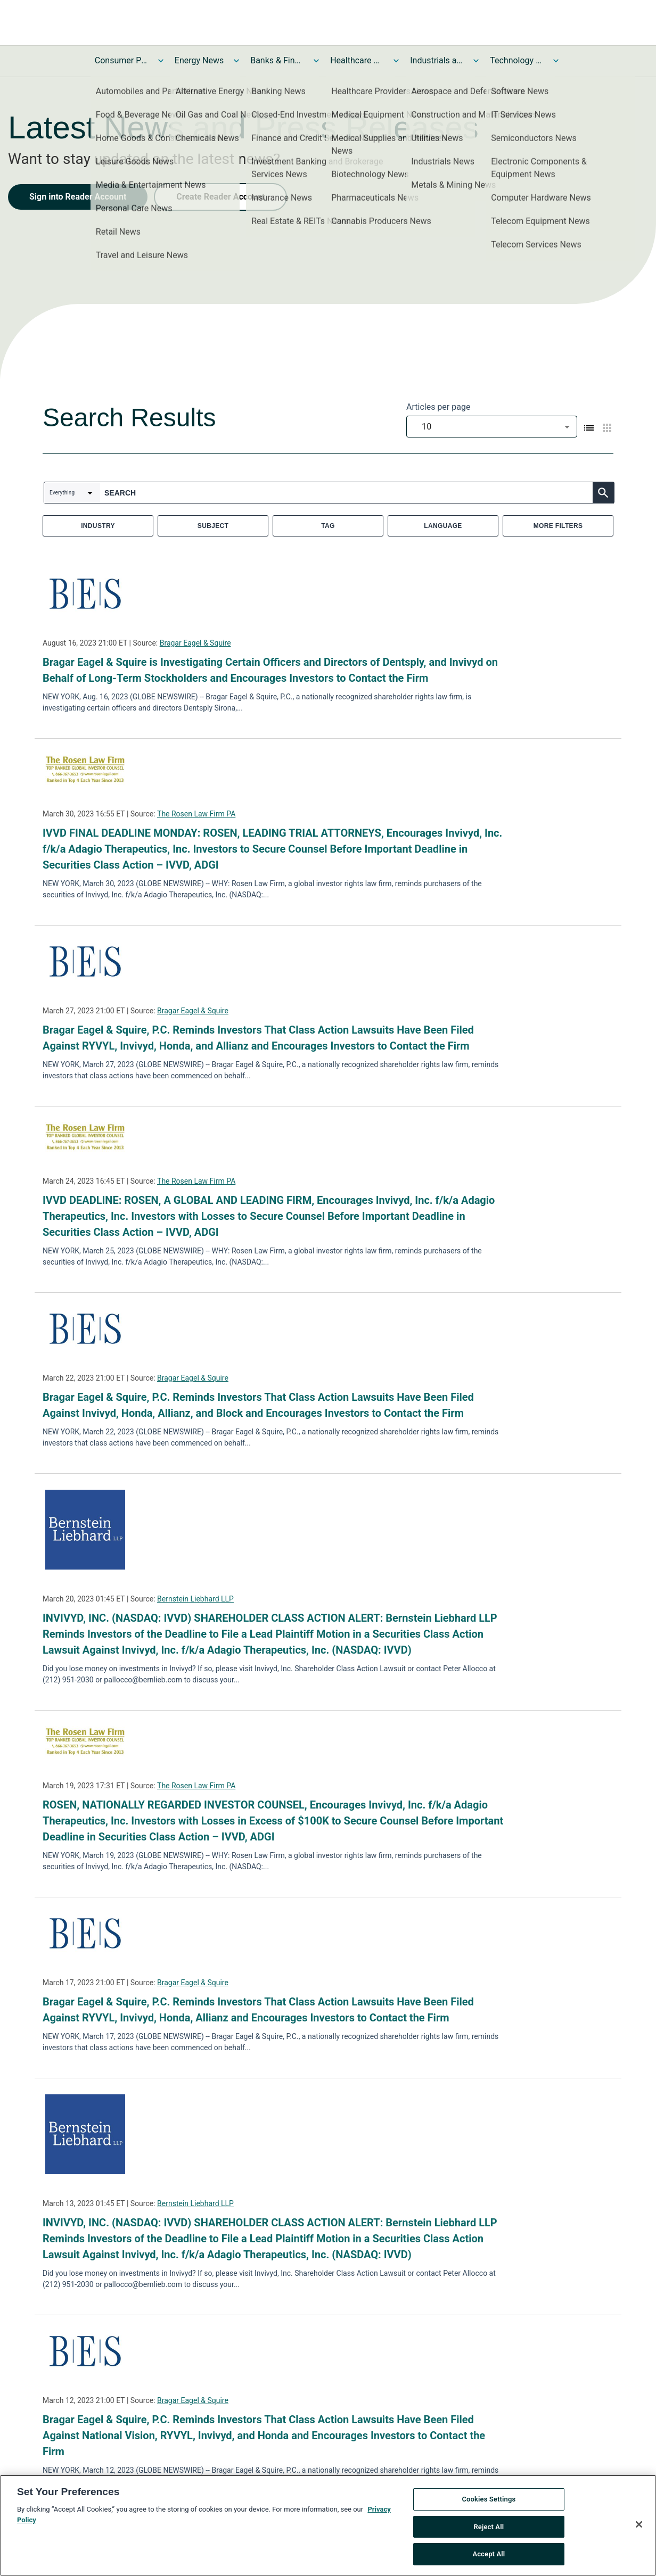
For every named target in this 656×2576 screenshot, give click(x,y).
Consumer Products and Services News (121, 60)
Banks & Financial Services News (277, 60)
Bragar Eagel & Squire (195, 643)
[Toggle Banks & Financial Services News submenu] (316, 60)
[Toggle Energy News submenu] (236, 60)
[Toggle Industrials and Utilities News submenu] (476, 60)
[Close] (639, 2526)
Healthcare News (356, 60)
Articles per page (438, 407)
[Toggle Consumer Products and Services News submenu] (160, 60)
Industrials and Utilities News (436, 60)
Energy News (199, 60)
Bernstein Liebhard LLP (195, 1599)
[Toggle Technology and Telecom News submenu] (556, 60)
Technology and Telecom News (516, 60)
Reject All (488, 2529)
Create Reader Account (220, 197)
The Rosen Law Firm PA (196, 814)
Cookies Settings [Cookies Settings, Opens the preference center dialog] (488, 2502)
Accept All (488, 2557)
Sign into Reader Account (77, 197)
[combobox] (491, 426)
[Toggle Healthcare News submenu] (396, 60)
